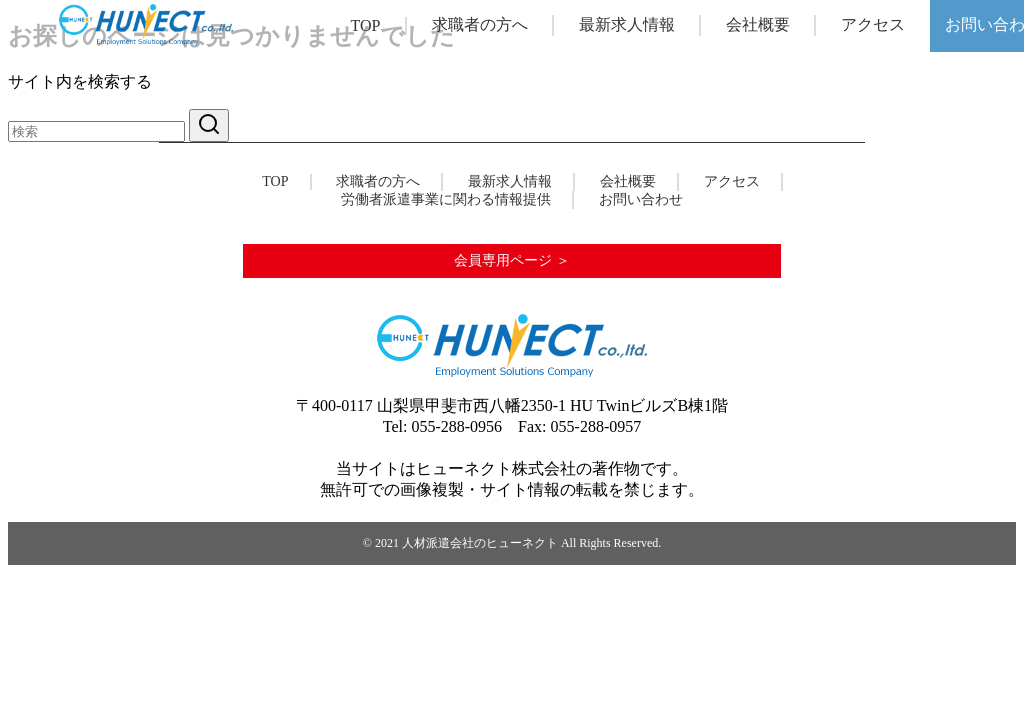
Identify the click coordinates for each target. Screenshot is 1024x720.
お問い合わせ (641, 199)
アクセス (873, 24)
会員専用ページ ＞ (512, 260)
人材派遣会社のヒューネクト (480, 543)
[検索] (96, 131)
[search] (209, 125)
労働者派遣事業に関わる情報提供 (446, 199)
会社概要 (758, 24)
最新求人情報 (627, 24)
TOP (366, 25)
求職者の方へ (480, 24)
